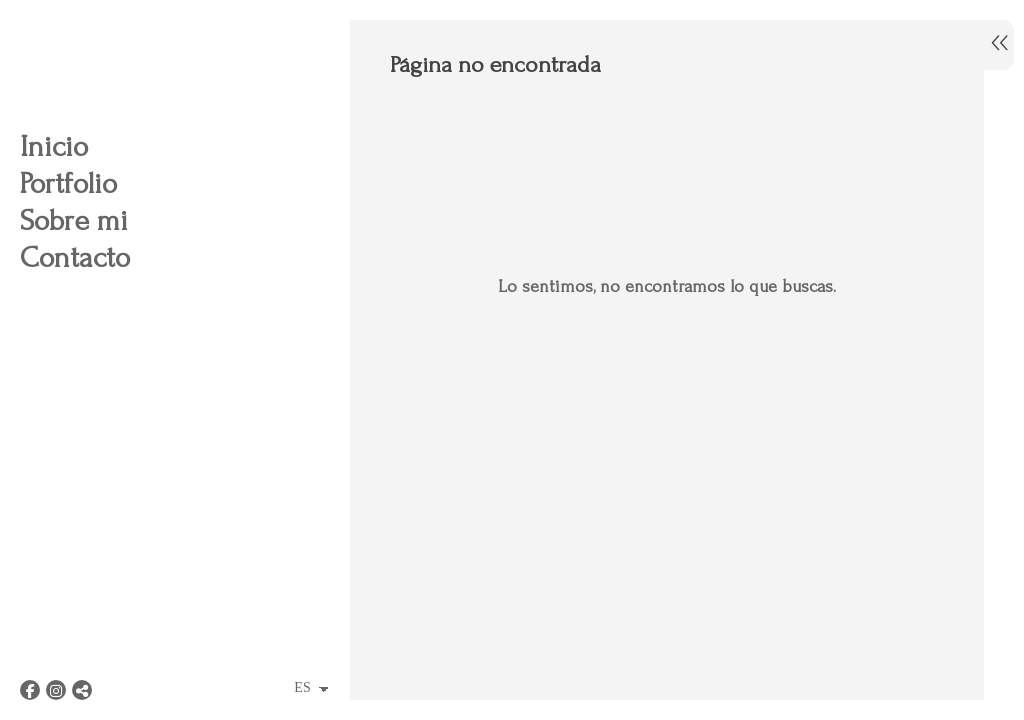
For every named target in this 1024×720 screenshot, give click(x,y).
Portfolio (68, 183)
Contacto (75, 257)
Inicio (54, 146)
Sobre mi (74, 220)
